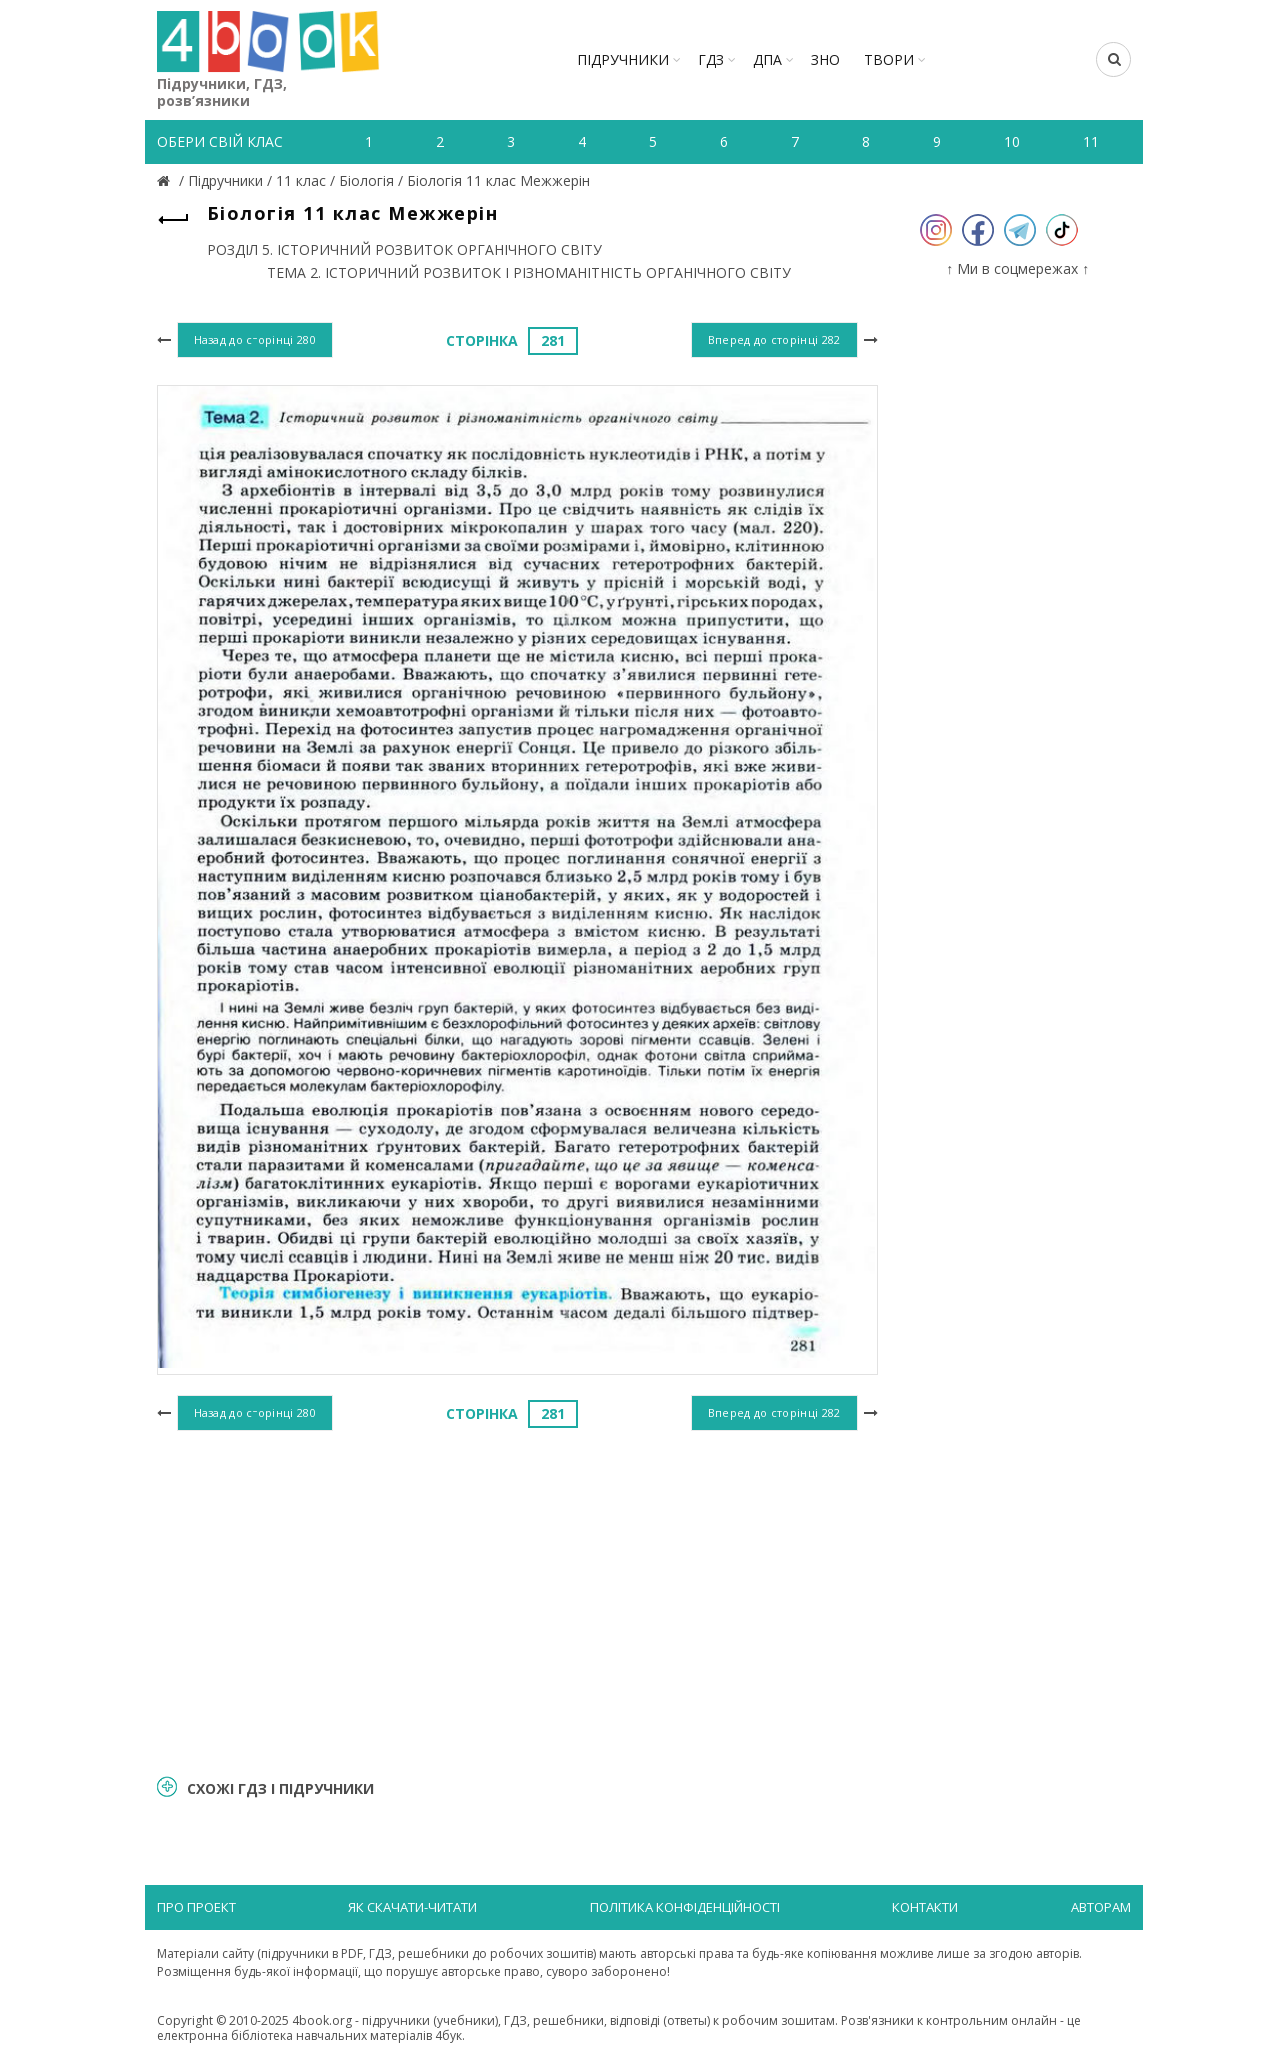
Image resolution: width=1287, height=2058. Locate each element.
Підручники (623, 59)
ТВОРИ (889, 59)
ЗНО (825, 59)
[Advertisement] (517, 1600)
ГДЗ (711, 59)
